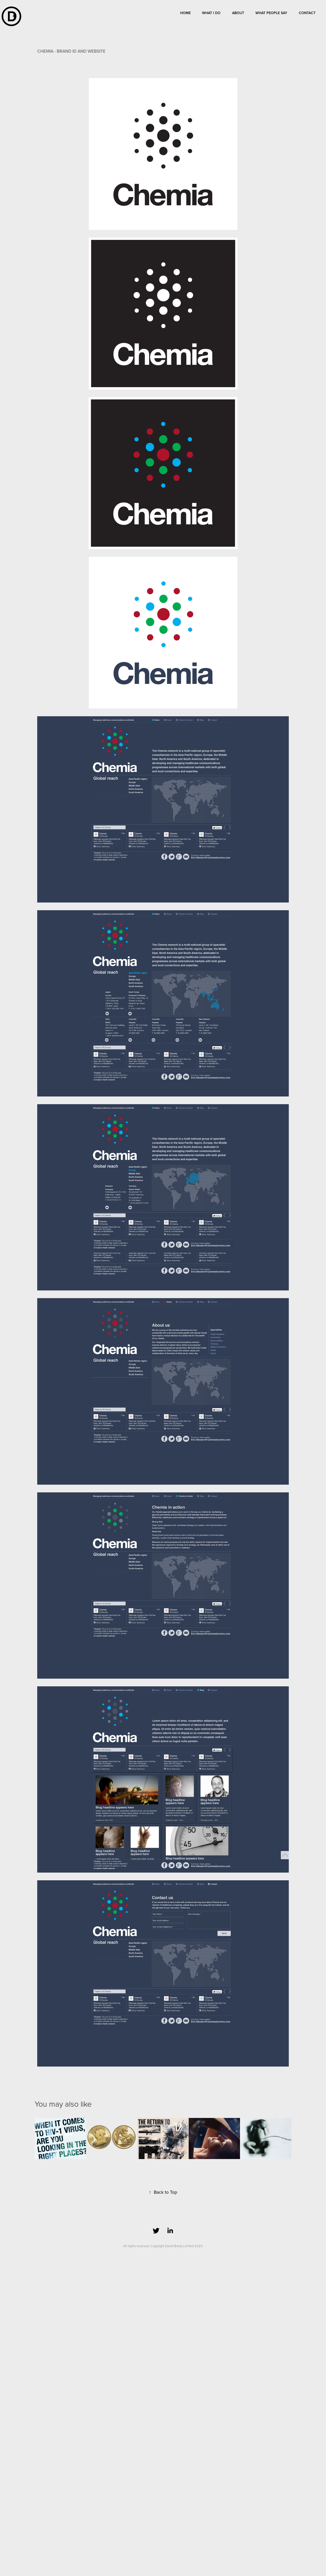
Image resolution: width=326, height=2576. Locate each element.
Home (185, 12)
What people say (271, 12)
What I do (211, 12)
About (238, 12)
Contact (307, 12)
